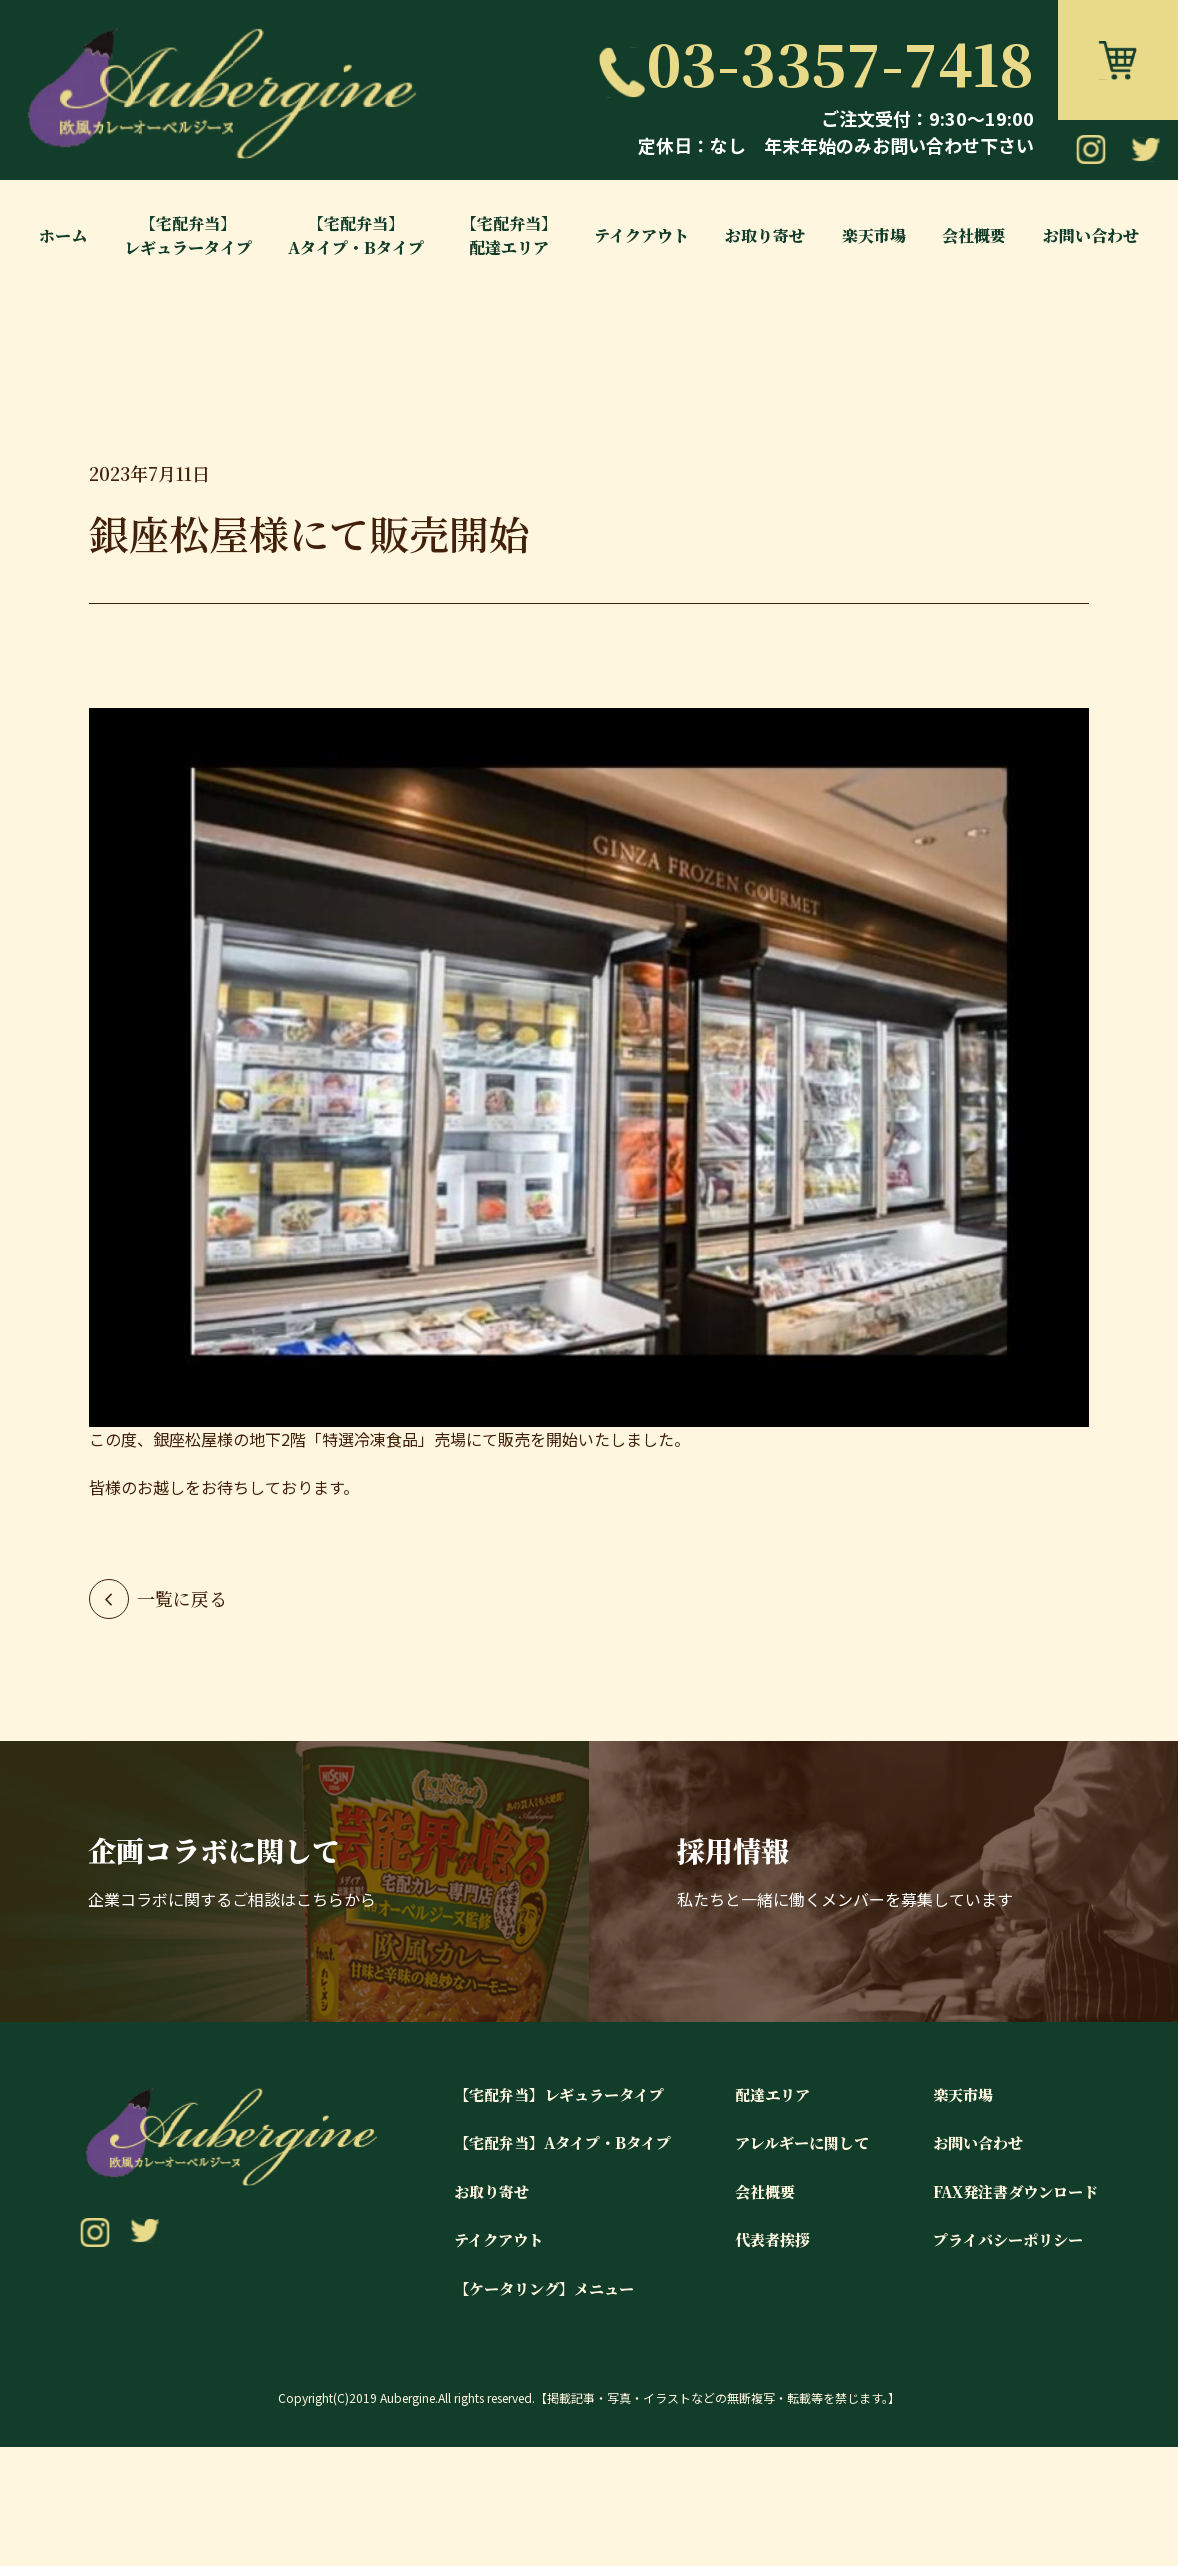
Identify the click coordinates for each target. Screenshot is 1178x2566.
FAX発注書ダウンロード (1009, 2309)
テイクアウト (641, 235)
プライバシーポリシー (1001, 2358)
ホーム (63, 235)
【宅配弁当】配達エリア (509, 235)
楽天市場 (874, 235)
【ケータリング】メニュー (514, 2407)
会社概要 (974, 235)
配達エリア (754, 2211)
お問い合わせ (1091, 235)
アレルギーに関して (785, 2260)
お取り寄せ (765, 235)
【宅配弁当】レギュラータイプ (188, 235)
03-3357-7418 (815, 62)
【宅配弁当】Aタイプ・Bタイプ (356, 235)
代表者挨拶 (754, 2358)
